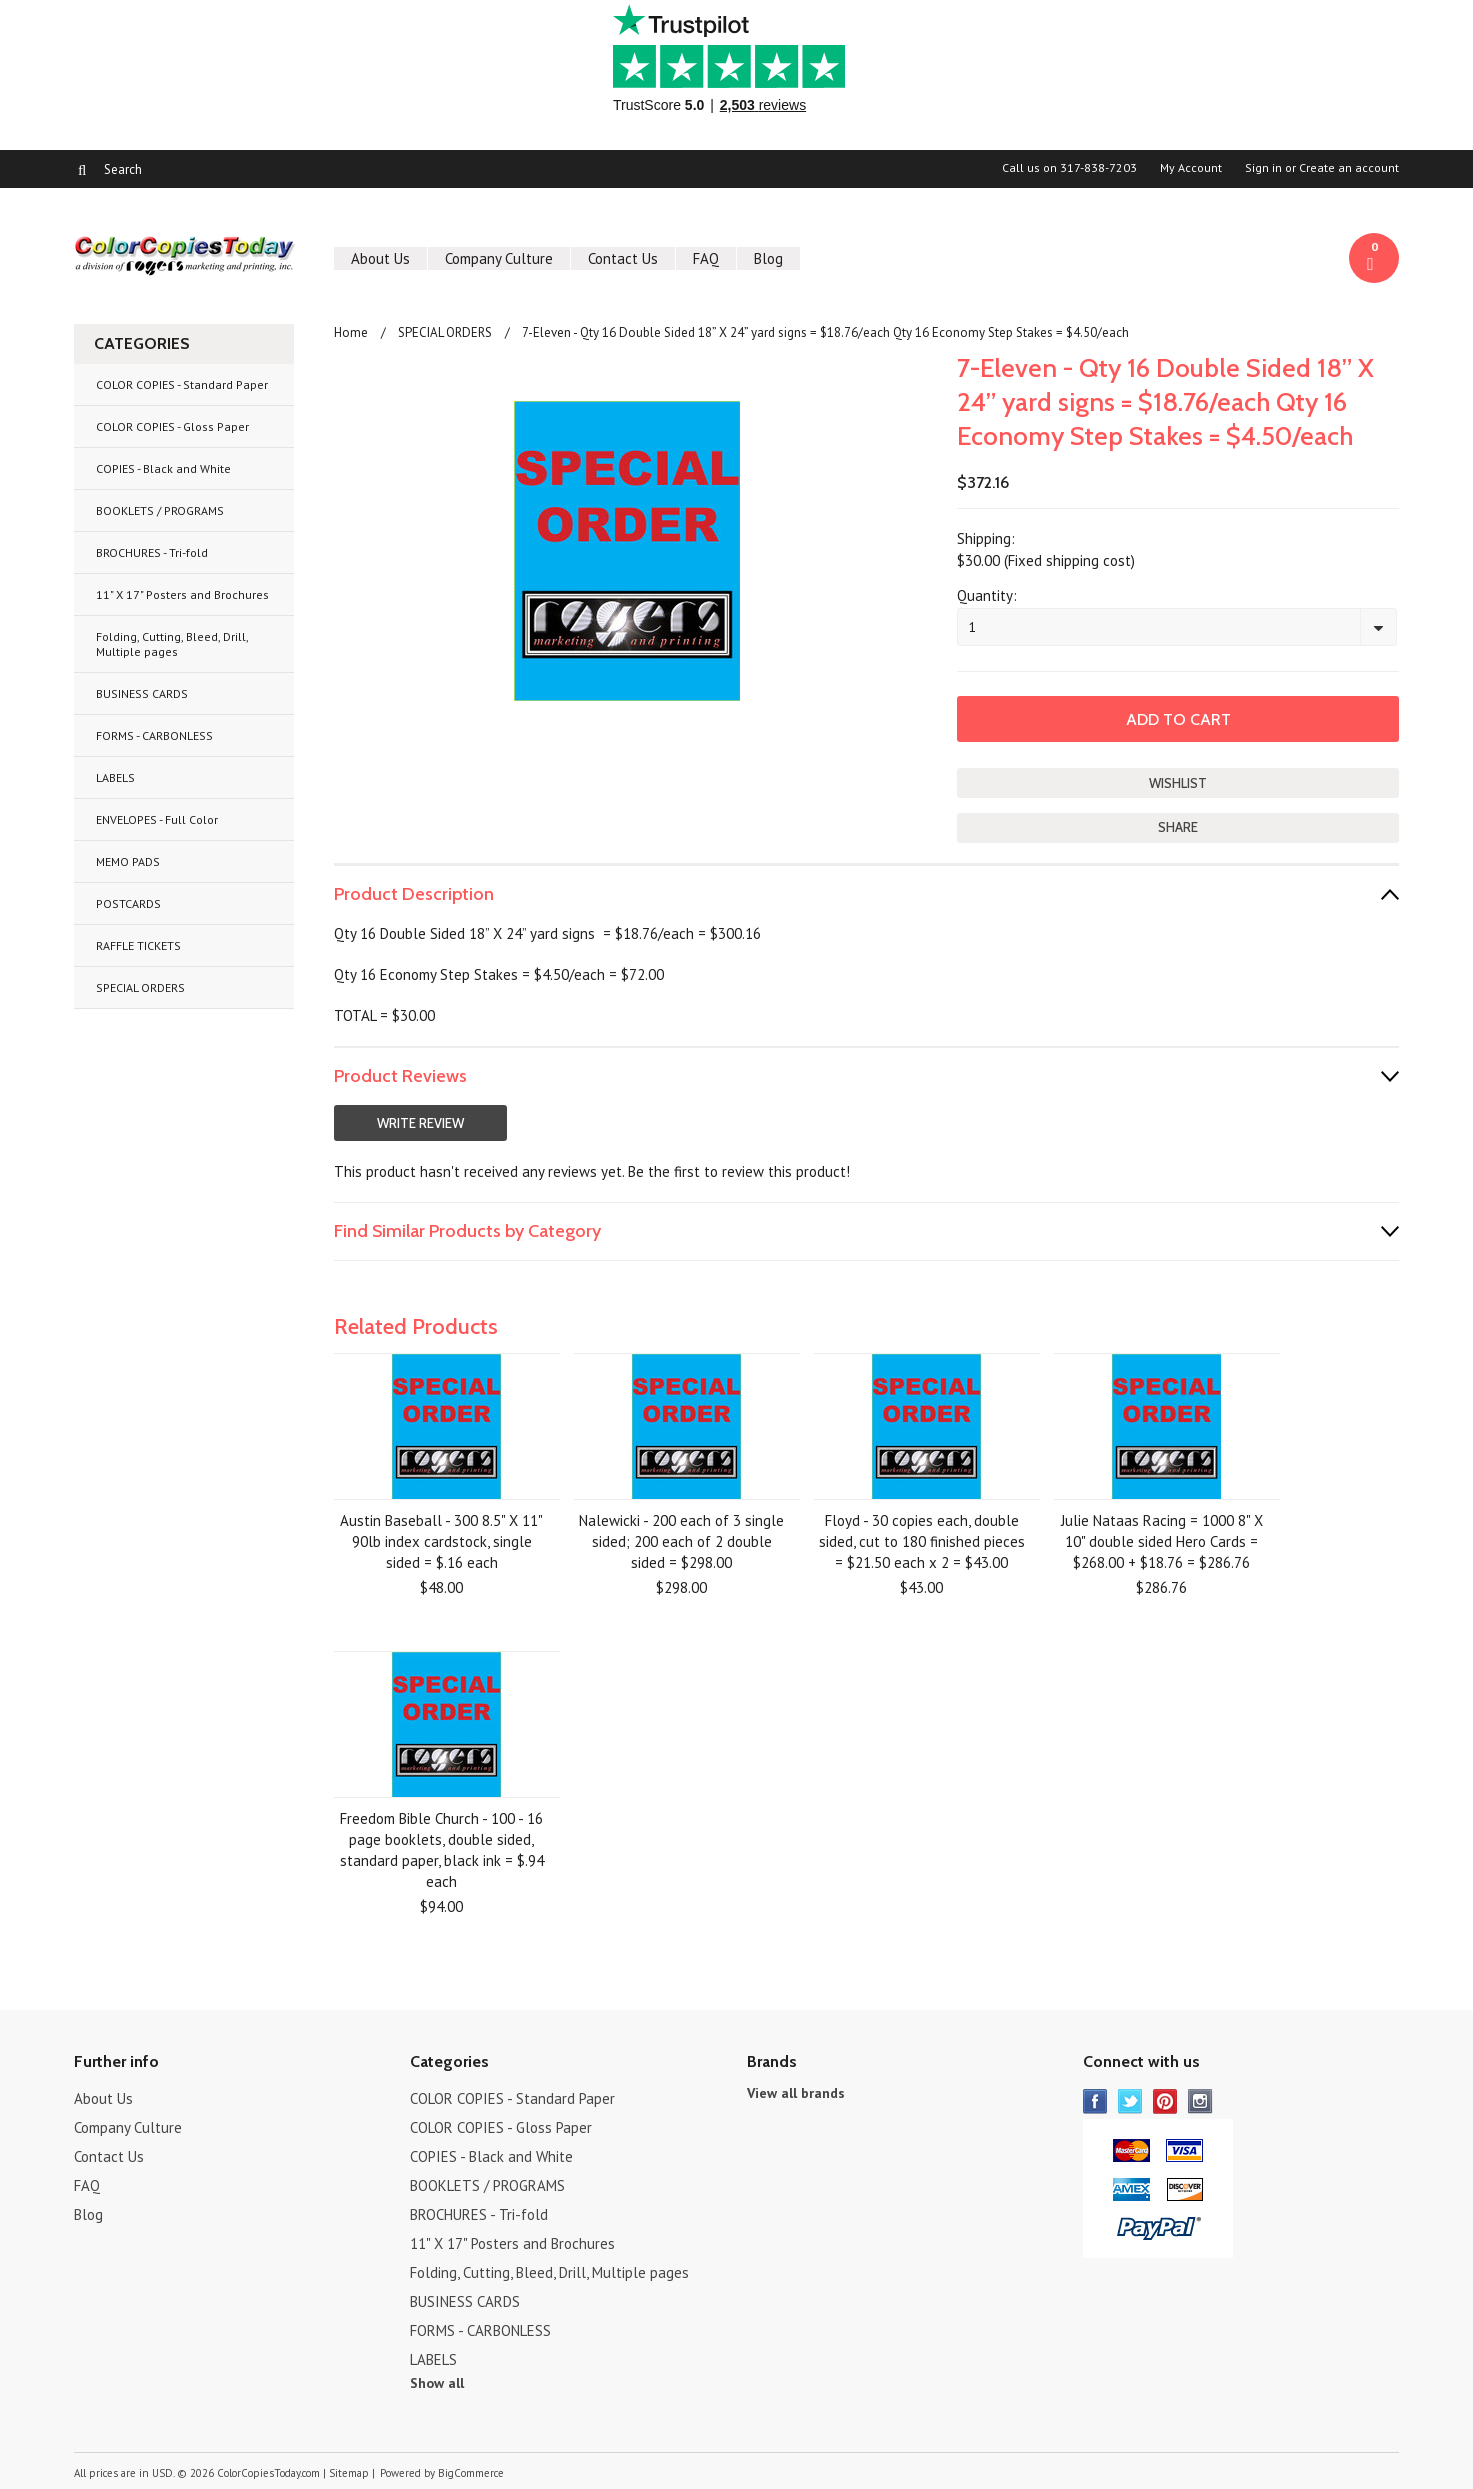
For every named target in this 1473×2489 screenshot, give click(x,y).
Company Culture (499, 258)
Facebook (1095, 2101)
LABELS (115, 777)
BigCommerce (471, 2473)
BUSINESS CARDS (142, 693)
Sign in (1263, 168)
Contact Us (623, 258)
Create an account (1349, 168)
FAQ (706, 258)
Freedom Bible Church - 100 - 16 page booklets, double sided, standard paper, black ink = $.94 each (442, 1850)
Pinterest (1165, 2101)
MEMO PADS (128, 861)
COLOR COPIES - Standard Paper (182, 384)
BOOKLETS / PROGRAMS (160, 510)
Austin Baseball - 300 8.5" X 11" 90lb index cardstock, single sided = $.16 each (441, 1541)
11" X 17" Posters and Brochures (182, 594)
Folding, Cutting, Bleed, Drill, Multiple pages (172, 644)
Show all (437, 2383)
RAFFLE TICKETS (138, 945)
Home (351, 332)
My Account (1191, 168)
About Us (380, 258)
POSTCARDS (128, 903)
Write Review (420, 1123)
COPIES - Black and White (163, 468)
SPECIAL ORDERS (140, 987)
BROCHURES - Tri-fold (152, 552)
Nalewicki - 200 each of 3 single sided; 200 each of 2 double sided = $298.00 (681, 1541)
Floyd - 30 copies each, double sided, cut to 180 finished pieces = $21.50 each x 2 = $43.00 (922, 1541)
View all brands (796, 2093)
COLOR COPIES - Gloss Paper (172, 426)
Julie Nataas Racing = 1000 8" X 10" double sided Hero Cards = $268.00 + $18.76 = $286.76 (1162, 1541)
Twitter (1130, 2101)
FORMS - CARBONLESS (154, 735)
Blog (768, 258)
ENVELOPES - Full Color (157, 819)
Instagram (1200, 2101)
